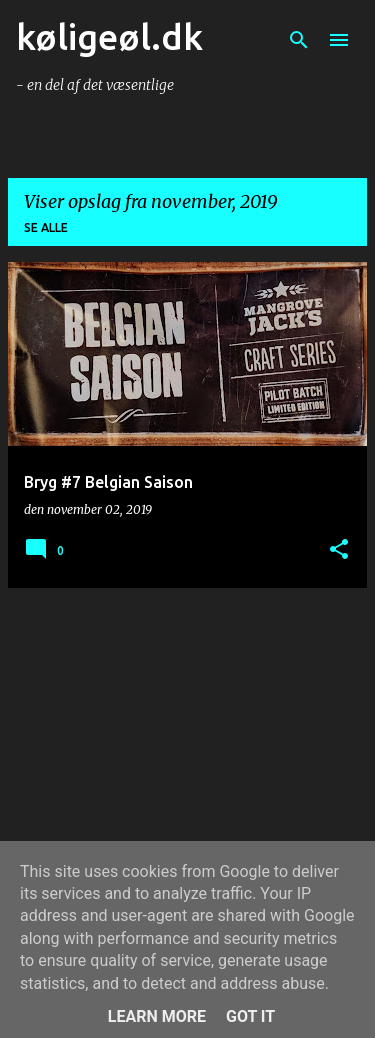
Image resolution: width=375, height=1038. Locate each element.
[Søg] (299, 40)
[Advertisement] (187, 744)
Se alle (46, 227)
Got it (250, 1016)
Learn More (157, 1016)
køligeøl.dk (109, 36)
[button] (339, 550)
